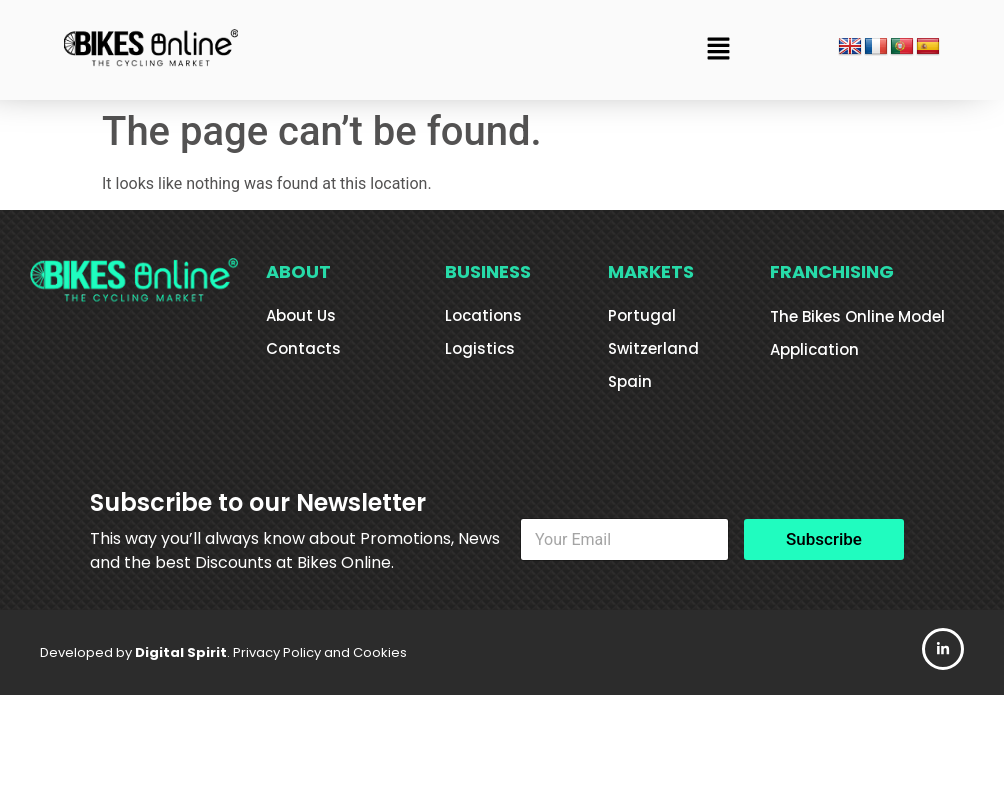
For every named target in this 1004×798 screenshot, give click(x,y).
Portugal (642, 315)
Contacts (303, 348)
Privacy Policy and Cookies (320, 652)
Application (814, 349)
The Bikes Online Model (857, 316)
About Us (301, 315)
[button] (719, 50)
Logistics (480, 348)
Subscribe (824, 539)
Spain (630, 381)
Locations (483, 315)
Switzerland (653, 348)
